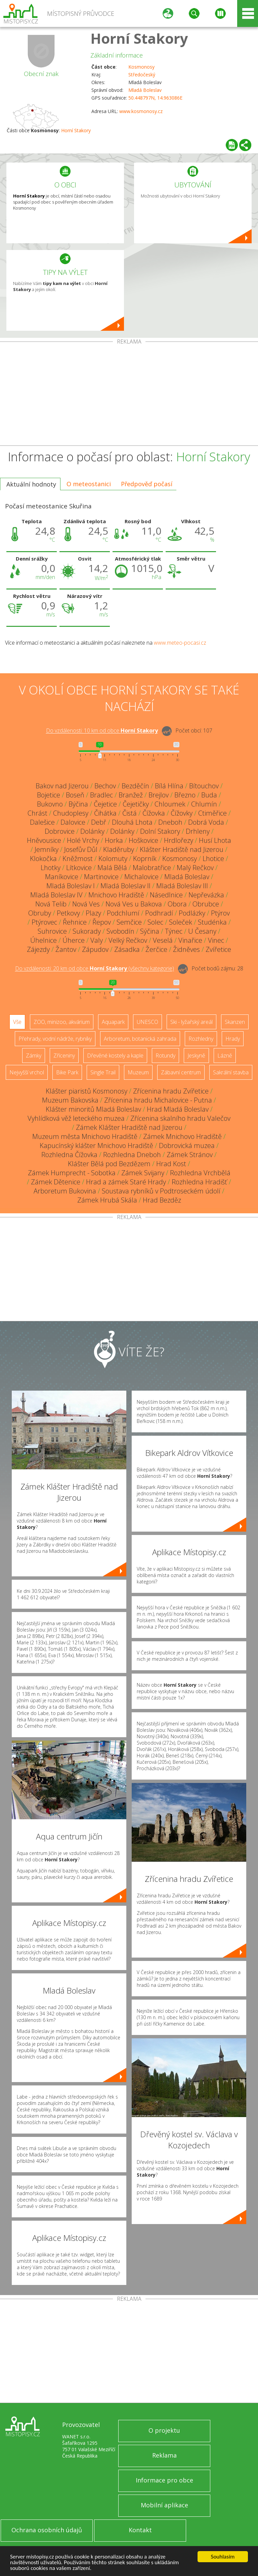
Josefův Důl (80, 849)
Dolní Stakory (160, 831)
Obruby (39, 913)
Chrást (37, 813)
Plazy (93, 913)
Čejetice (105, 804)
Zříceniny (64, 1055)
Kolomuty (112, 858)
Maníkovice (61, 876)
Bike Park (67, 1072)
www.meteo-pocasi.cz (180, 642)
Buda (209, 794)
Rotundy (165, 1055)
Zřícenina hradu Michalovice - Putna (158, 1100)
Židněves (186, 949)
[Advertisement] (129, 395)
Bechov (105, 785)
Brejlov (158, 794)
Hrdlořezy (178, 840)
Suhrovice (52, 931)
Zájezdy (38, 949)
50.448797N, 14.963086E (155, 98)
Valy (96, 940)
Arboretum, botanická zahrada (140, 1038)
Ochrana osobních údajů (46, 2530)
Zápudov (95, 949)
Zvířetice (218, 949)
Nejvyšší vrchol (26, 1072)
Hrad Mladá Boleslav (178, 1109)
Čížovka (153, 813)
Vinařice (190, 940)
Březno (185, 794)
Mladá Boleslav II (125, 885)
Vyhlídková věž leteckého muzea (76, 1118)
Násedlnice (166, 894)
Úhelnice (43, 940)
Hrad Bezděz (162, 1200)
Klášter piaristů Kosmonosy (86, 1091)
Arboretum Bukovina (65, 1190)
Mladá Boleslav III (182, 885)
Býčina (78, 804)
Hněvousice (44, 840)
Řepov (101, 922)
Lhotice (213, 858)
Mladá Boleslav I (70, 885)
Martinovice (101, 876)
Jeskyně (196, 1055)
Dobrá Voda (206, 822)
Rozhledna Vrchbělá (200, 1172)
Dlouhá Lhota (132, 822)
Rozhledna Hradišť (199, 1181)
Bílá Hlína (169, 785)
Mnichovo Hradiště (116, 894)
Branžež (131, 794)
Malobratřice (152, 867)
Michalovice (141, 876)
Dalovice (72, 822)
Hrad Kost (171, 1163)
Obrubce (205, 903)
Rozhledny (200, 1038)
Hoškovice (143, 840)
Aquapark (113, 1022)
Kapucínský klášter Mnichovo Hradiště (96, 1145)
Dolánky (92, 831)
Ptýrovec (44, 922)
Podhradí (159, 913)
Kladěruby (118, 849)
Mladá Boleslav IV (56, 894)
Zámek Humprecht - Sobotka (72, 1172)
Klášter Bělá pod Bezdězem (109, 1163)
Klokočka (43, 858)
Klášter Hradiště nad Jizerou (181, 849)
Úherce (73, 940)
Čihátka (105, 813)
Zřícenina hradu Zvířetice (171, 1091)
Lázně (224, 1055)
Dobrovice (60, 831)
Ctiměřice (212, 813)
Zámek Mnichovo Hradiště (182, 1136)
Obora (177, 903)
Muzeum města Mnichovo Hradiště (84, 1136)
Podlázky (192, 913)
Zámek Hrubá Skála (107, 1200)
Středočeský (141, 74)
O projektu (164, 2430)
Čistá (129, 813)
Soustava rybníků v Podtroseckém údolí (161, 1190)
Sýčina (149, 931)
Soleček (180, 922)
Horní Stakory (139, 38)
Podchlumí (123, 913)
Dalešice (42, 822)
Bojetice (48, 794)
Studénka (212, 922)
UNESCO (147, 1022)
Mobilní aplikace (164, 2505)
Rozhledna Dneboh (132, 1154)
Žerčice (156, 949)
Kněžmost (77, 858)
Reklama (164, 2455)
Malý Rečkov (195, 867)
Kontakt (140, 2530)
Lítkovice (79, 867)
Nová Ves (86, 903)
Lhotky (50, 867)
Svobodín (120, 931)
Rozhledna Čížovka (69, 1154)
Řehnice (75, 922)
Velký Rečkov (128, 940)
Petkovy (68, 913)
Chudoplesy (70, 813)
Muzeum (138, 1072)
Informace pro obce (164, 2480)
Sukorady (87, 931)
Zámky (33, 1055)
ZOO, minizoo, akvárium (62, 1022)
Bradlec (101, 794)
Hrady (232, 1038)
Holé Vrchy (83, 840)
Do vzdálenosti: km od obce (102, 731)
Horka (114, 840)
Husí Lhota (215, 840)
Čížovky (181, 813)
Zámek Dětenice (55, 1181)
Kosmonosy (141, 67)
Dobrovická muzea (187, 1145)
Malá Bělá (112, 867)
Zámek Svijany (142, 1172)
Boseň (75, 794)
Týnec (173, 931)
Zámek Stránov (190, 1154)
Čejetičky (136, 804)
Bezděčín (135, 785)
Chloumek (170, 804)
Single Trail (103, 1072)
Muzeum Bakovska (70, 1100)
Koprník (145, 858)
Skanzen (235, 1022)
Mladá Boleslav (145, 90)
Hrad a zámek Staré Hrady (126, 1181)
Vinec (216, 940)
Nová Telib (51, 903)
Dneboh (170, 822)
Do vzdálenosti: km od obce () (94, 968)
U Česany (202, 931)
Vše (17, 1022)
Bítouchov (204, 785)
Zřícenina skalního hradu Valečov (180, 1118)
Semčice (129, 922)
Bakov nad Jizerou (62, 785)
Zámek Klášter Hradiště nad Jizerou (129, 1127)
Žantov (65, 949)
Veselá (163, 940)
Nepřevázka (206, 894)
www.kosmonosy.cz (141, 111)
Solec (155, 922)
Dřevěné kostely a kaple (115, 1055)
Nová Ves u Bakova (133, 903)
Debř (98, 822)
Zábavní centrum (181, 1072)
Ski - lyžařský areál (191, 1022)
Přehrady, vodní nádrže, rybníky (55, 1038)
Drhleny (198, 831)
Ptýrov (220, 913)
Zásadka (127, 949)
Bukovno (50, 804)
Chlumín (204, 804)
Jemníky (46, 849)
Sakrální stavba (231, 1072)
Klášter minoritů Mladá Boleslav (93, 1109)
